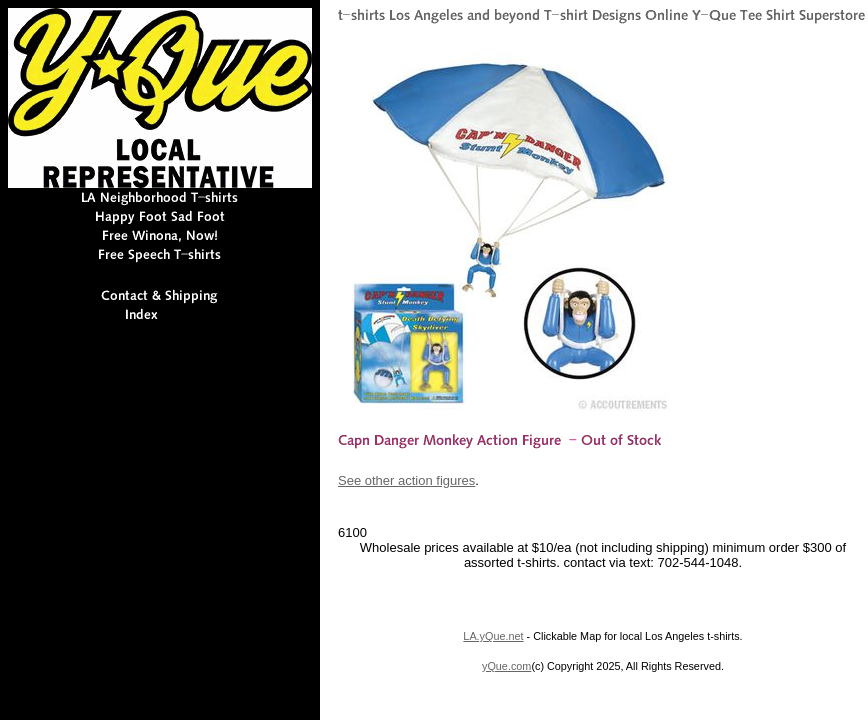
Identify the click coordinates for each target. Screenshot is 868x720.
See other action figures (406, 480)
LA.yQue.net (493, 636)
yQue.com (506, 666)
